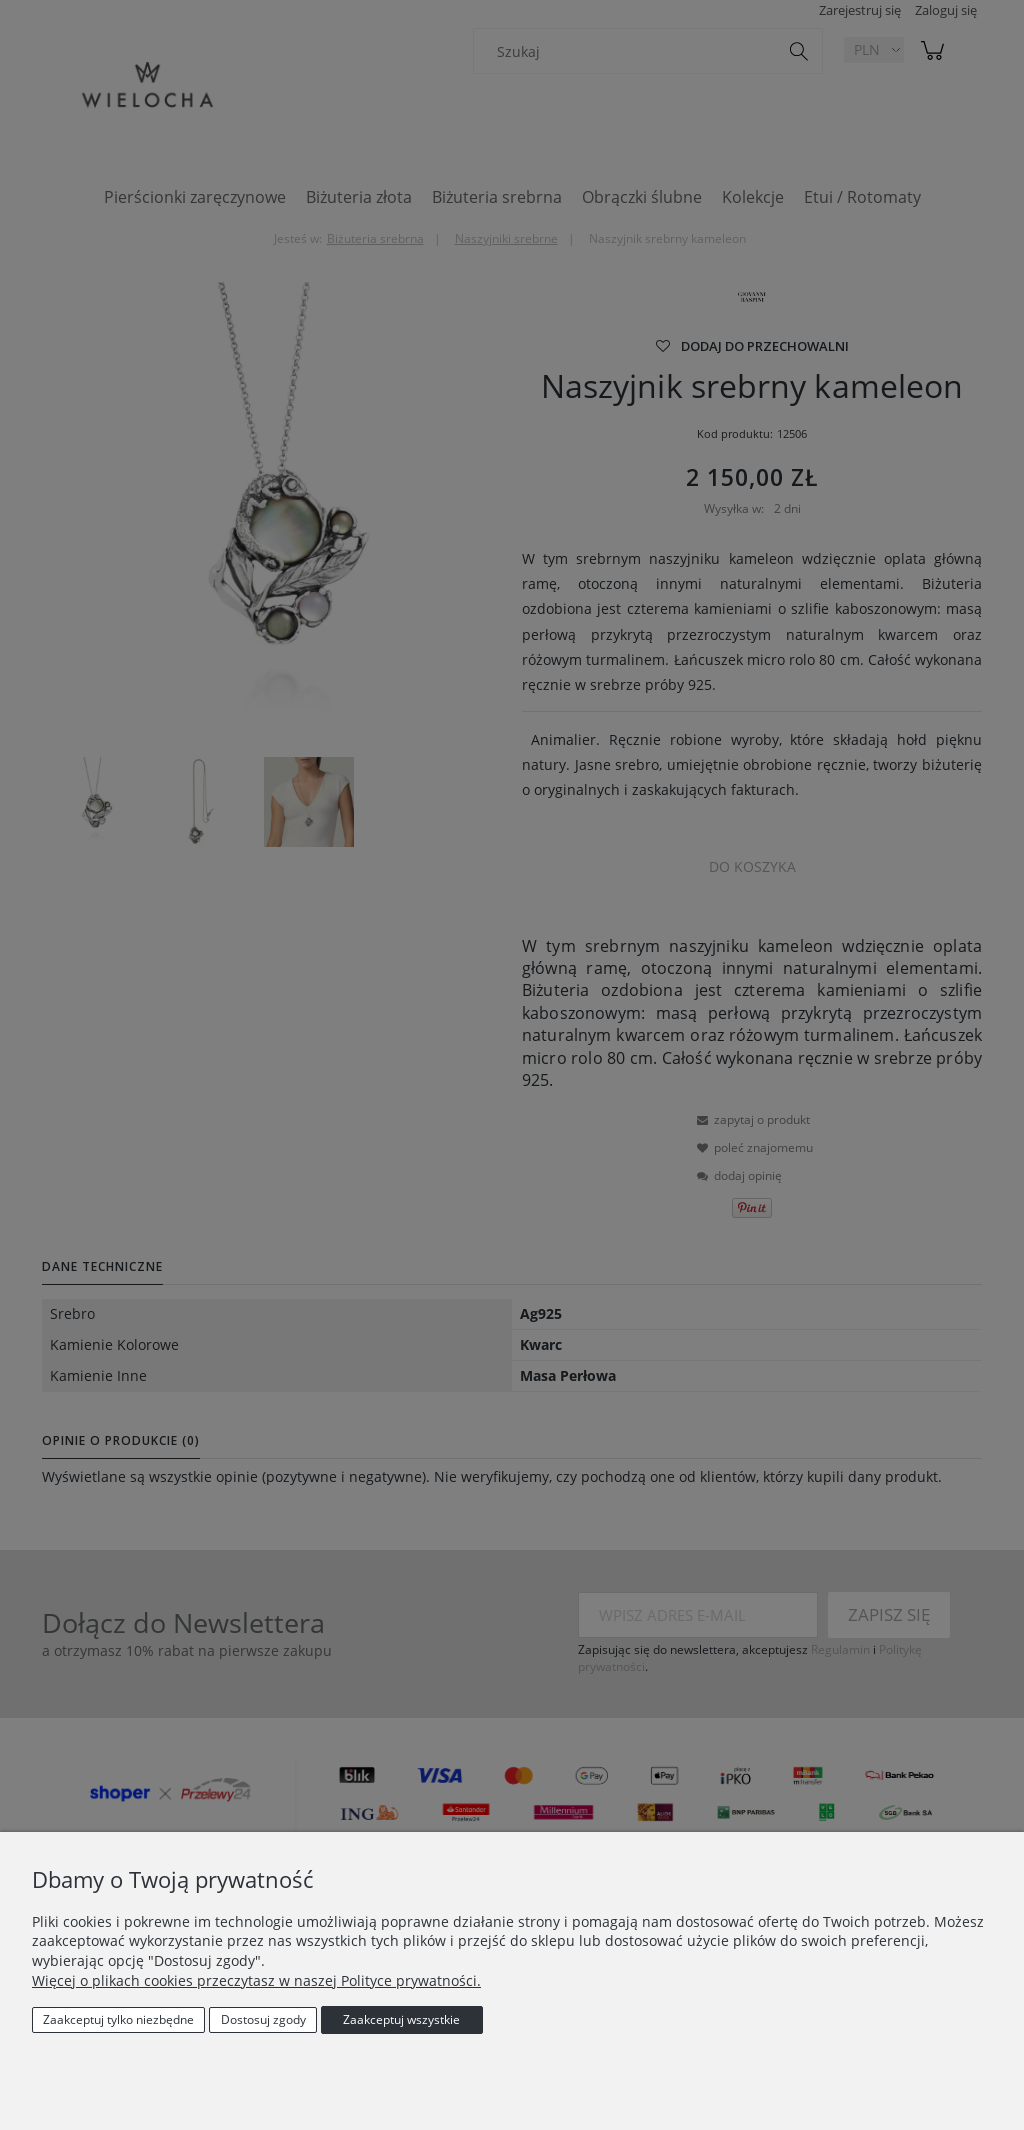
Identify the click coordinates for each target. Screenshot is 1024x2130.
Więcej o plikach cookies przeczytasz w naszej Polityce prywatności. (256, 1980)
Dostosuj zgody (263, 2019)
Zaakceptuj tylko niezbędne (118, 2019)
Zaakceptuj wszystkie (401, 2019)
